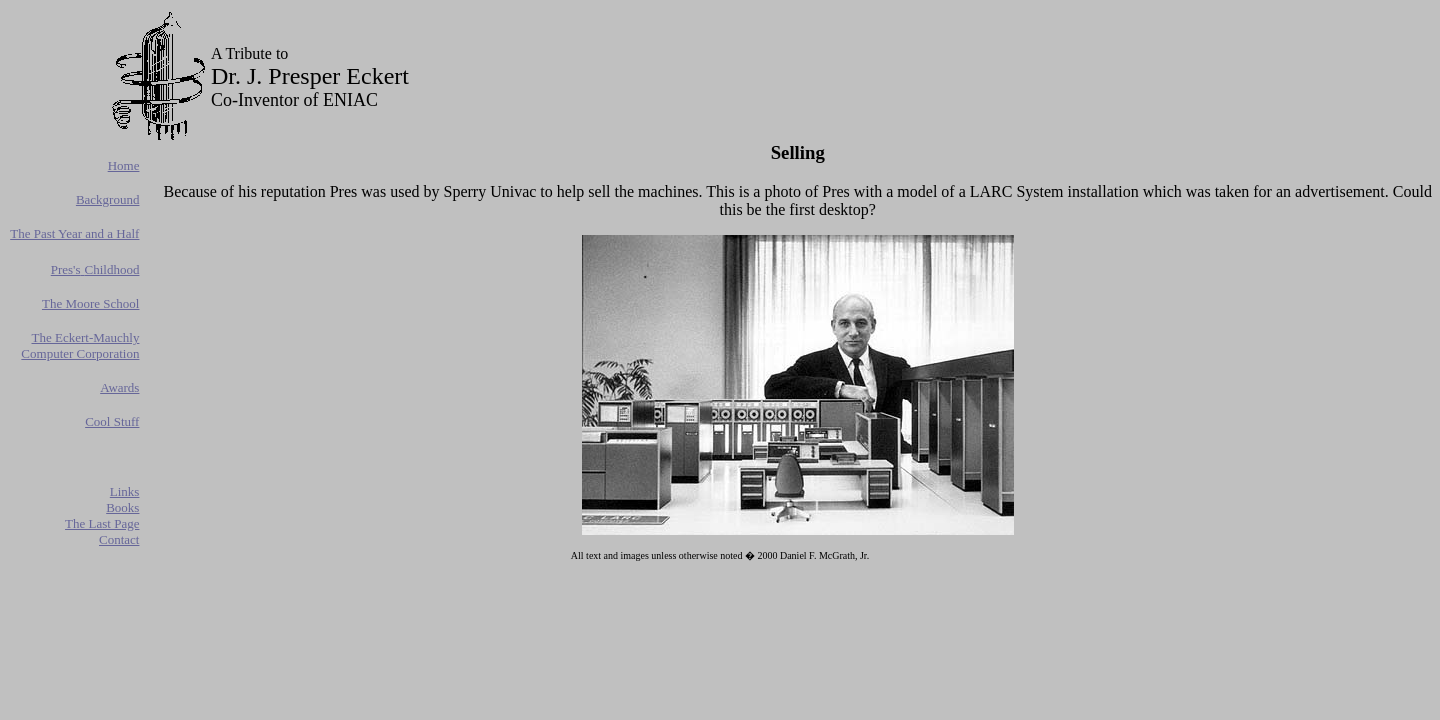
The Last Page (102, 523)
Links (125, 491)
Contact (119, 539)
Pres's (66, 269)
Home (124, 165)
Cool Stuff (112, 421)
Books (122, 507)
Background (108, 199)
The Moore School (90, 303)
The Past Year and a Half (74, 233)
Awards (119, 387)
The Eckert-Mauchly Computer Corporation (80, 345)
